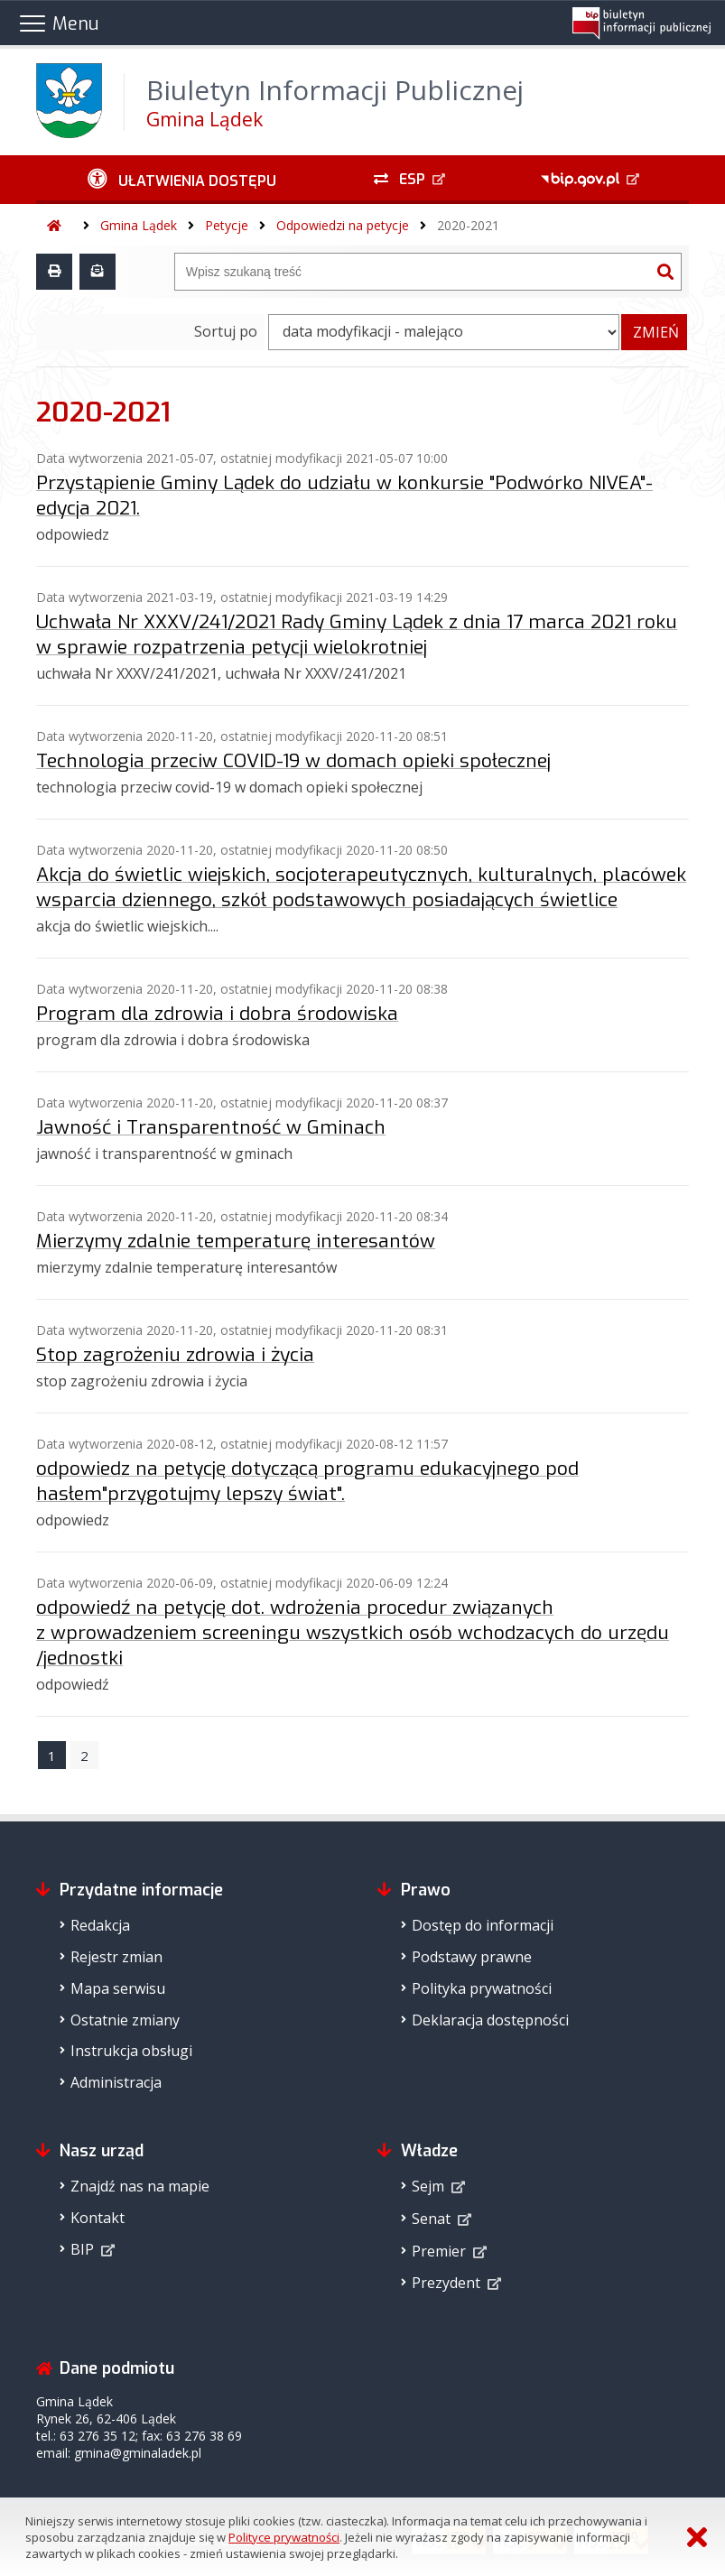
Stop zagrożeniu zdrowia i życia (175, 1354)
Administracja (116, 2082)
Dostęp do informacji (482, 1925)
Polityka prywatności (482, 1988)
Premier (439, 2251)
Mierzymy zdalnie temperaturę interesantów (235, 1241)
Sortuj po (225, 331)
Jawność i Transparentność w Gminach (211, 1127)
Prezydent (446, 2283)
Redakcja (100, 1925)
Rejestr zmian (116, 1957)
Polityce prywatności (283, 2537)
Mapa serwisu (117, 1988)
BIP (82, 2249)
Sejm (428, 2186)
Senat (431, 2219)
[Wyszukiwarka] (412, 272)
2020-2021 (468, 225)
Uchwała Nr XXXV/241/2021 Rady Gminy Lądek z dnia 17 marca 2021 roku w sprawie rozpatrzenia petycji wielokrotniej (356, 634)
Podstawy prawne (472, 1957)
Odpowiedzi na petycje (342, 225)
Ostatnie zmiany (125, 2020)
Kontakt (97, 2218)
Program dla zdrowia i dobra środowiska (217, 1013)
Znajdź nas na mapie (139, 2186)
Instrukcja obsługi (131, 2051)
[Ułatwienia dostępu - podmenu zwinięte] (182, 179)
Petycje (226, 225)
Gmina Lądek (138, 225)
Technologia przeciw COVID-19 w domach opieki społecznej (293, 761)
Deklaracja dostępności (490, 2020)
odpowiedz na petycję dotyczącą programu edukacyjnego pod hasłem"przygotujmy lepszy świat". (307, 1481)
